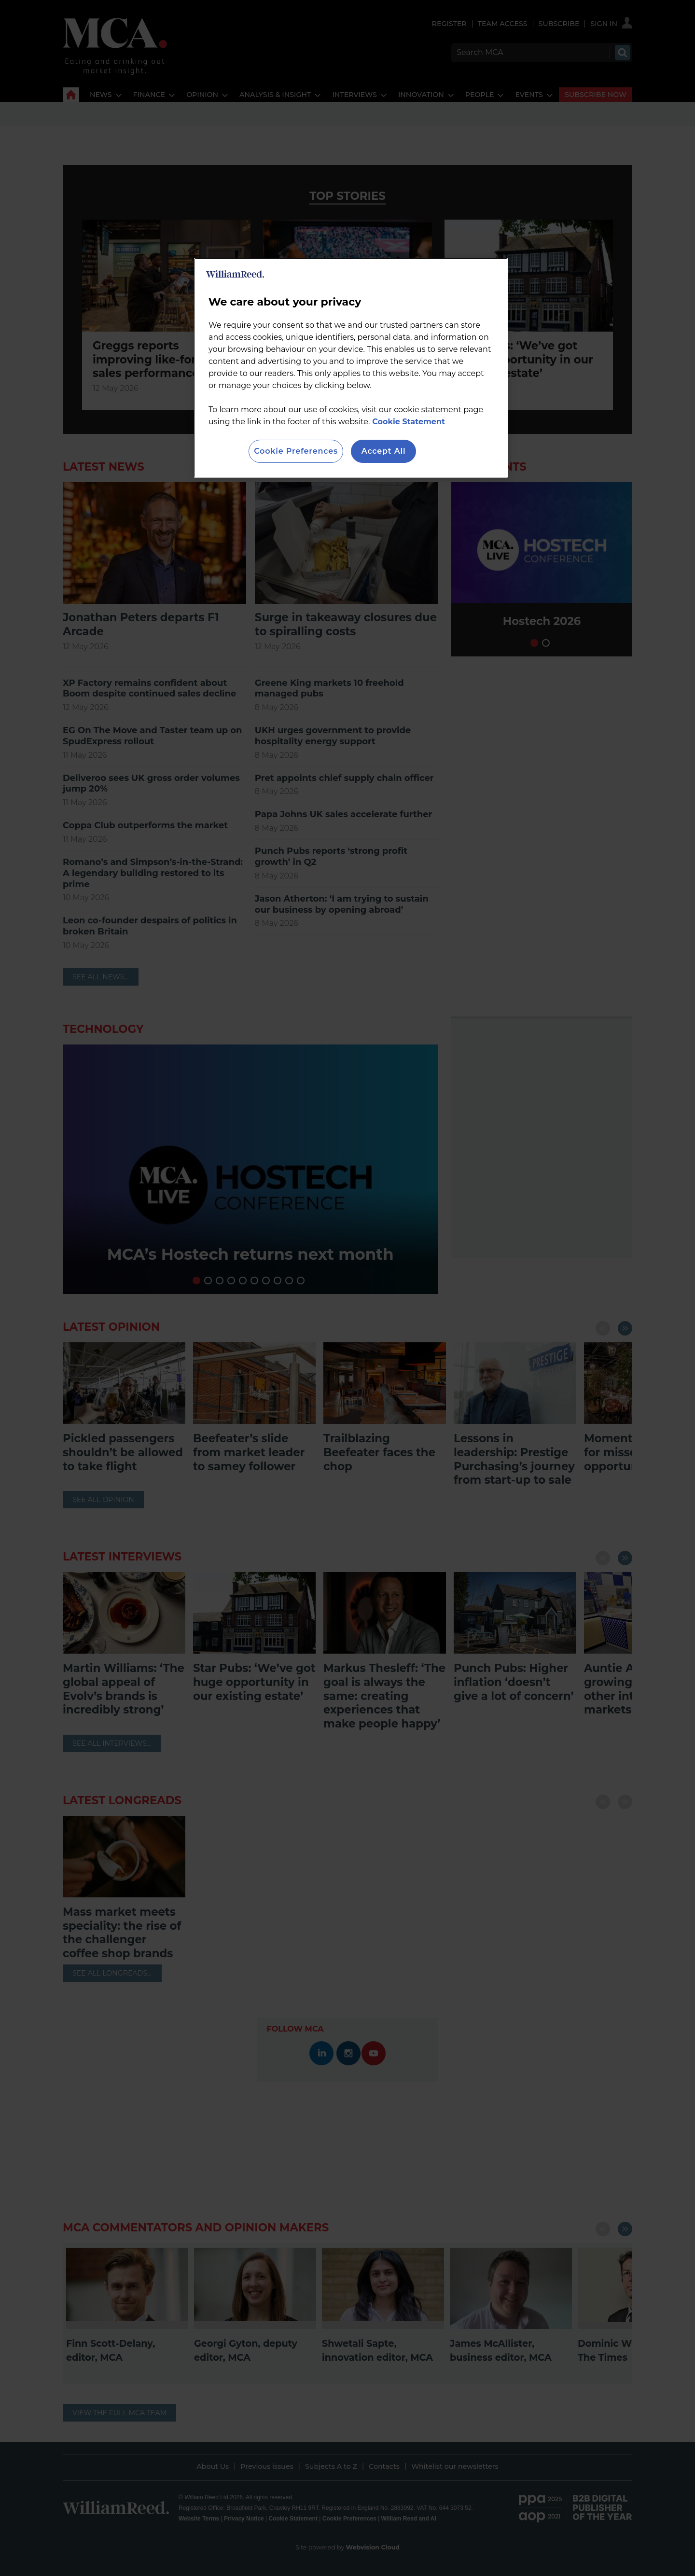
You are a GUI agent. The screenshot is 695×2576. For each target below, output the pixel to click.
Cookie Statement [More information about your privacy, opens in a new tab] (408, 421)
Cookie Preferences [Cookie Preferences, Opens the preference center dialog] (296, 451)
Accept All (383, 451)
